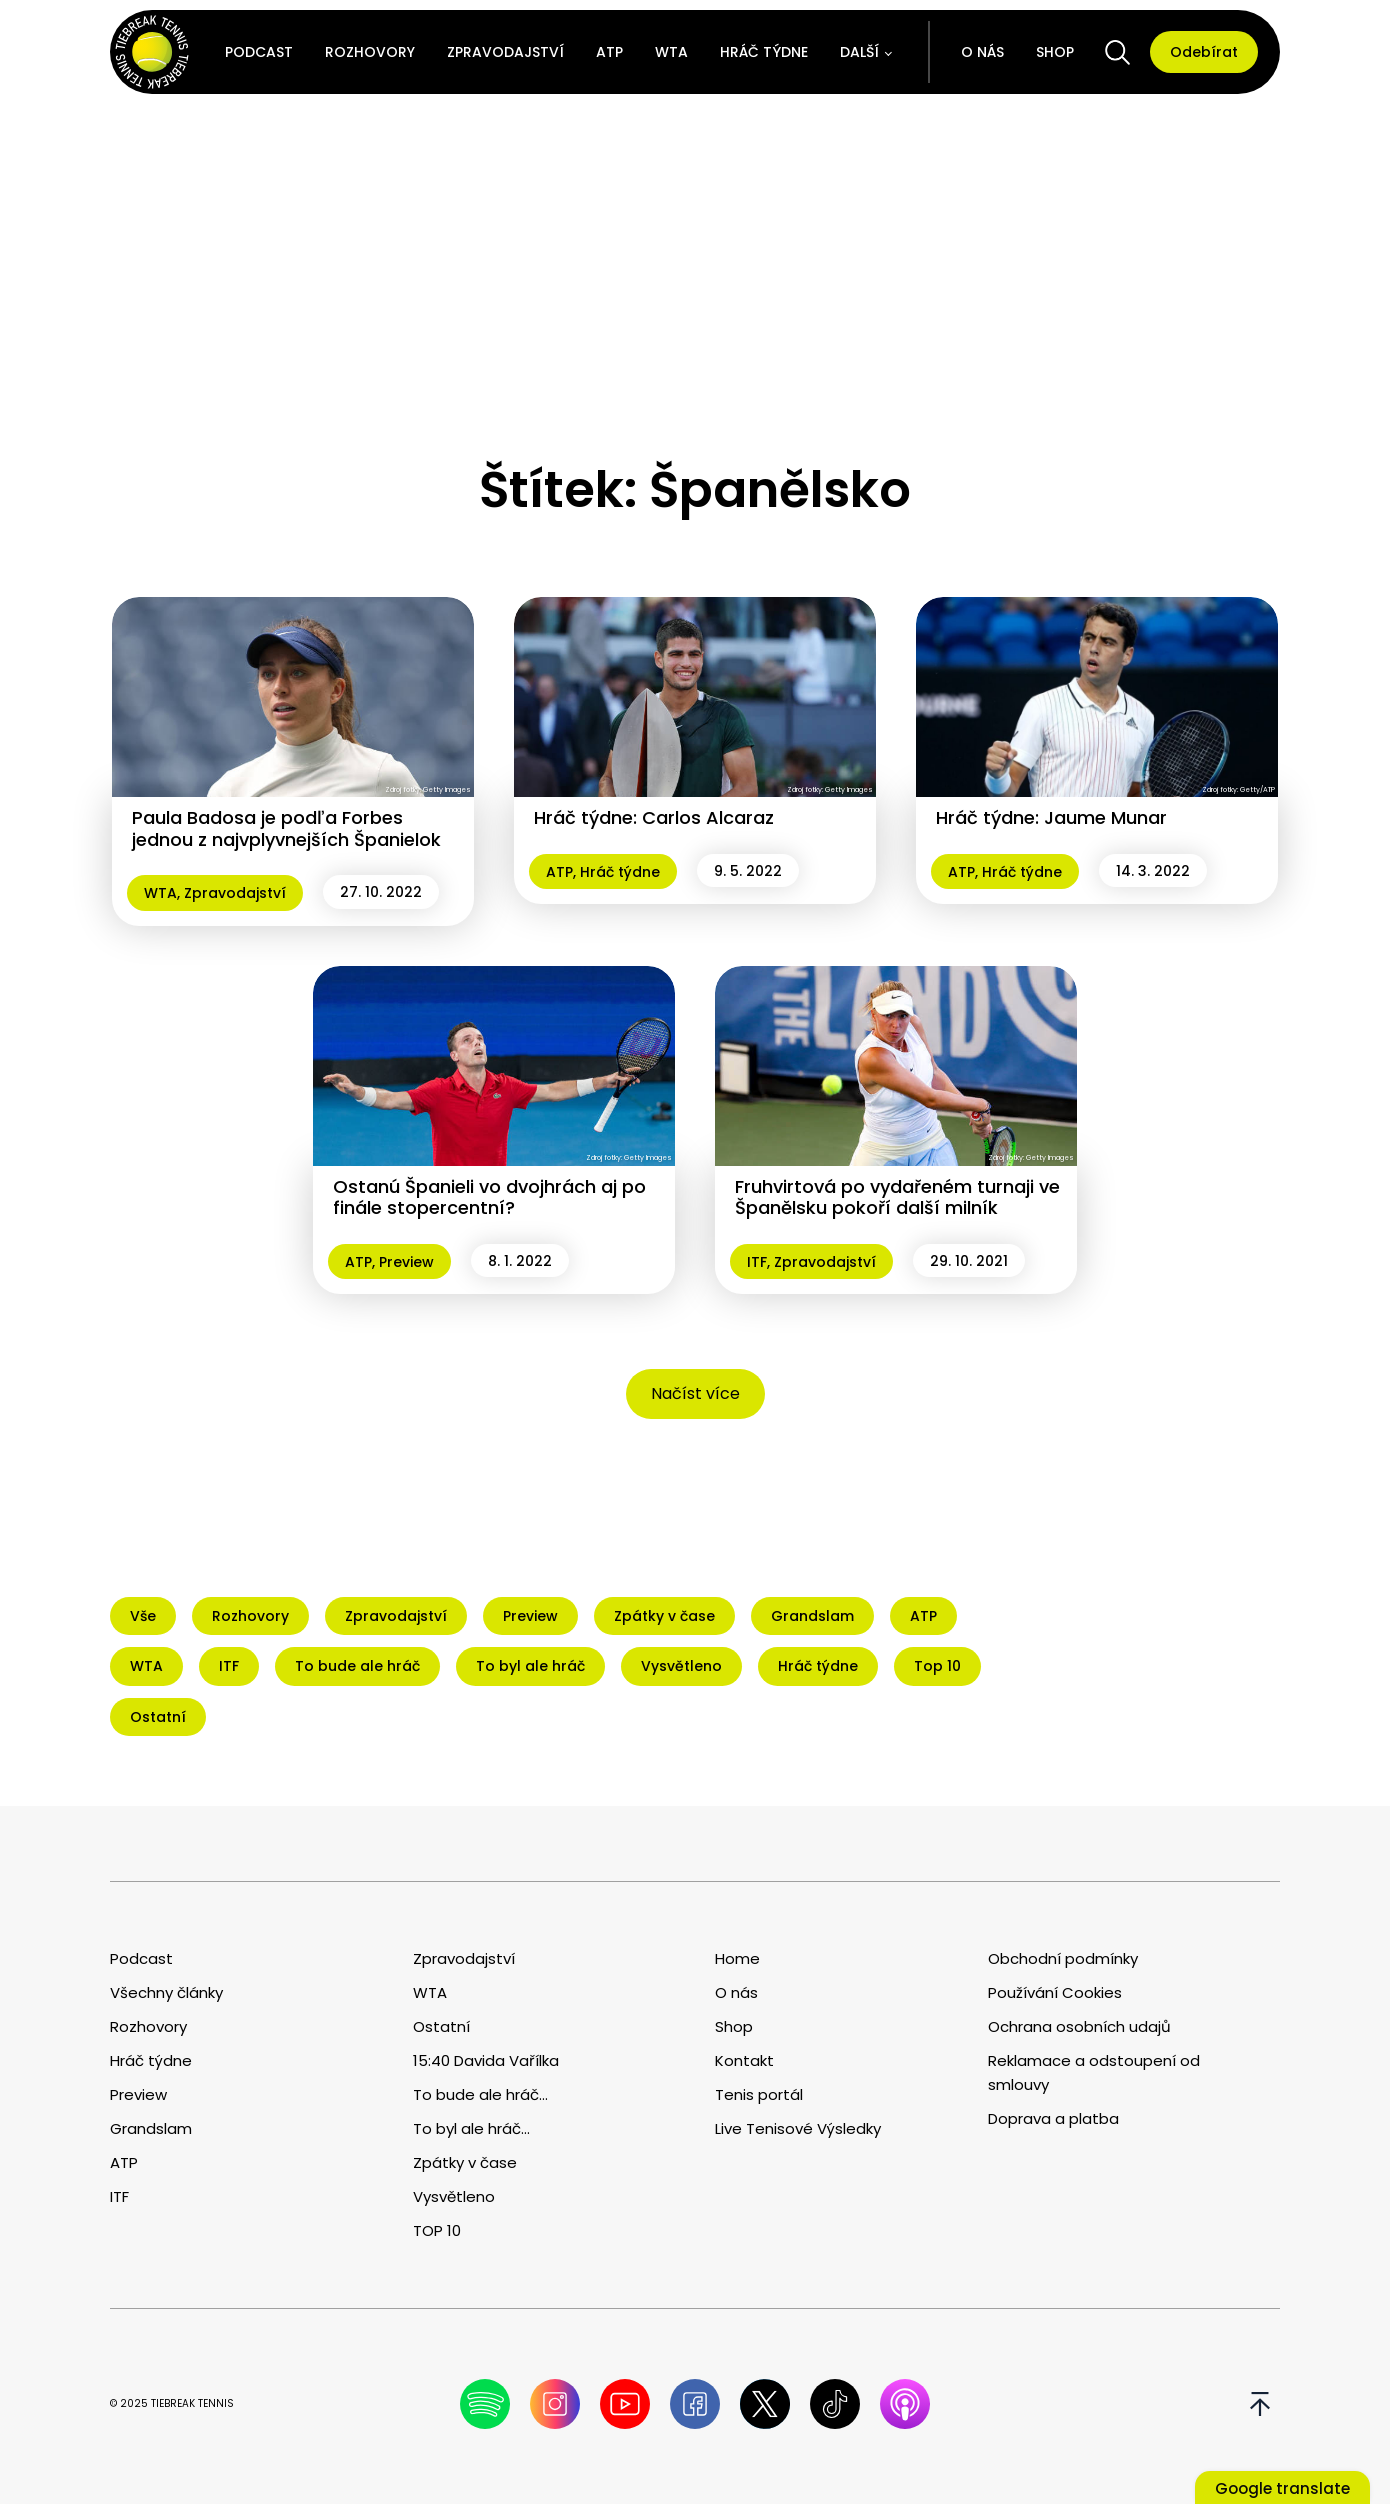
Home (737, 1958)
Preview (406, 1262)
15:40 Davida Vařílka (486, 2060)
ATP (609, 52)
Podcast (259, 52)
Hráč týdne (764, 52)
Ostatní (441, 2026)
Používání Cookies (1055, 1992)
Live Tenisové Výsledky (798, 2128)
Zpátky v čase (465, 2162)
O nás (982, 52)
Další (859, 52)
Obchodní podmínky (1063, 1958)
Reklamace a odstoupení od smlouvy (1094, 2072)
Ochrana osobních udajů (1079, 2026)
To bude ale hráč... (480, 2094)
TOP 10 (437, 2230)
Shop (1055, 52)
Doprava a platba (1053, 2118)
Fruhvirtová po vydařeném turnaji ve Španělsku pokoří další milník (897, 1197)
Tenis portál (759, 2094)
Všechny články (166, 1992)
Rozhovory (370, 52)
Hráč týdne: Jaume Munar (1051, 817)
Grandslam (151, 2128)
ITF (757, 1262)
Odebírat (1204, 52)
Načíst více (695, 1393)
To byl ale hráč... (471, 2128)
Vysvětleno (454, 2196)
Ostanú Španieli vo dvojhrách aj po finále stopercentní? (489, 1197)
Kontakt (744, 2060)
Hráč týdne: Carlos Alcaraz (654, 817)
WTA (671, 52)
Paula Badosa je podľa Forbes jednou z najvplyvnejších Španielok (286, 828)
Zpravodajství (505, 52)
